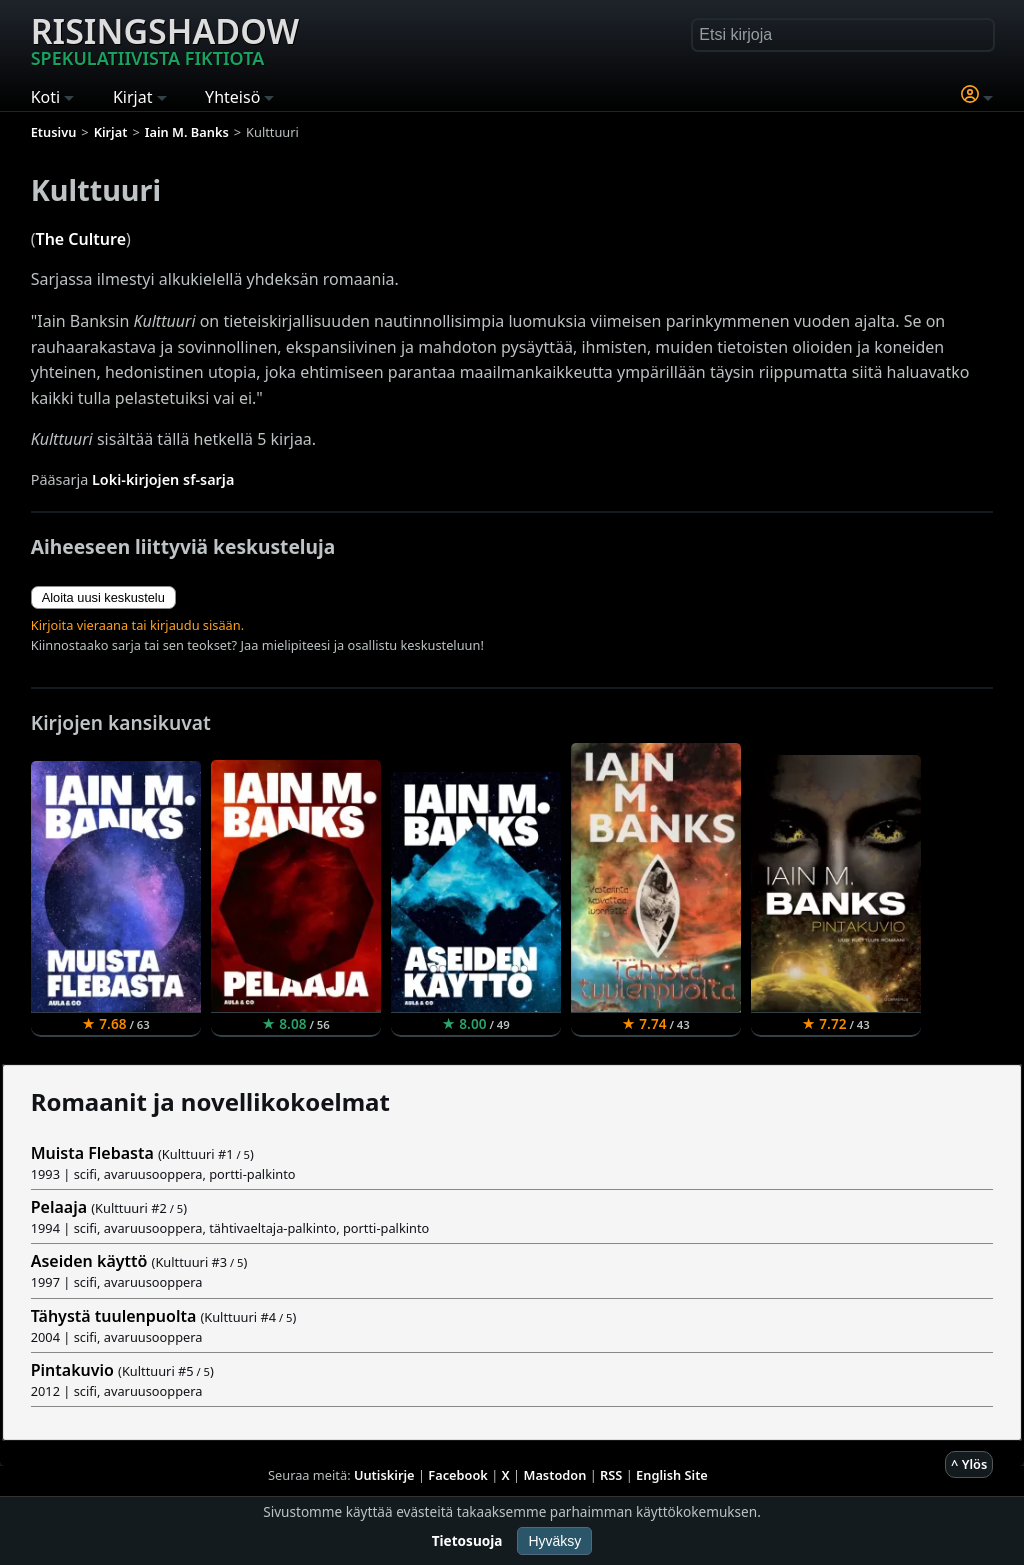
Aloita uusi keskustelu (103, 597)
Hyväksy (554, 1541)
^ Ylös (969, 1464)
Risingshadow (165, 39)
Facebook (458, 1475)
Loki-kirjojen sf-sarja (163, 479)
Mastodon (555, 1475)
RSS (611, 1475)
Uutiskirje (384, 1475)
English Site (672, 1475)
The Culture (81, 239)
